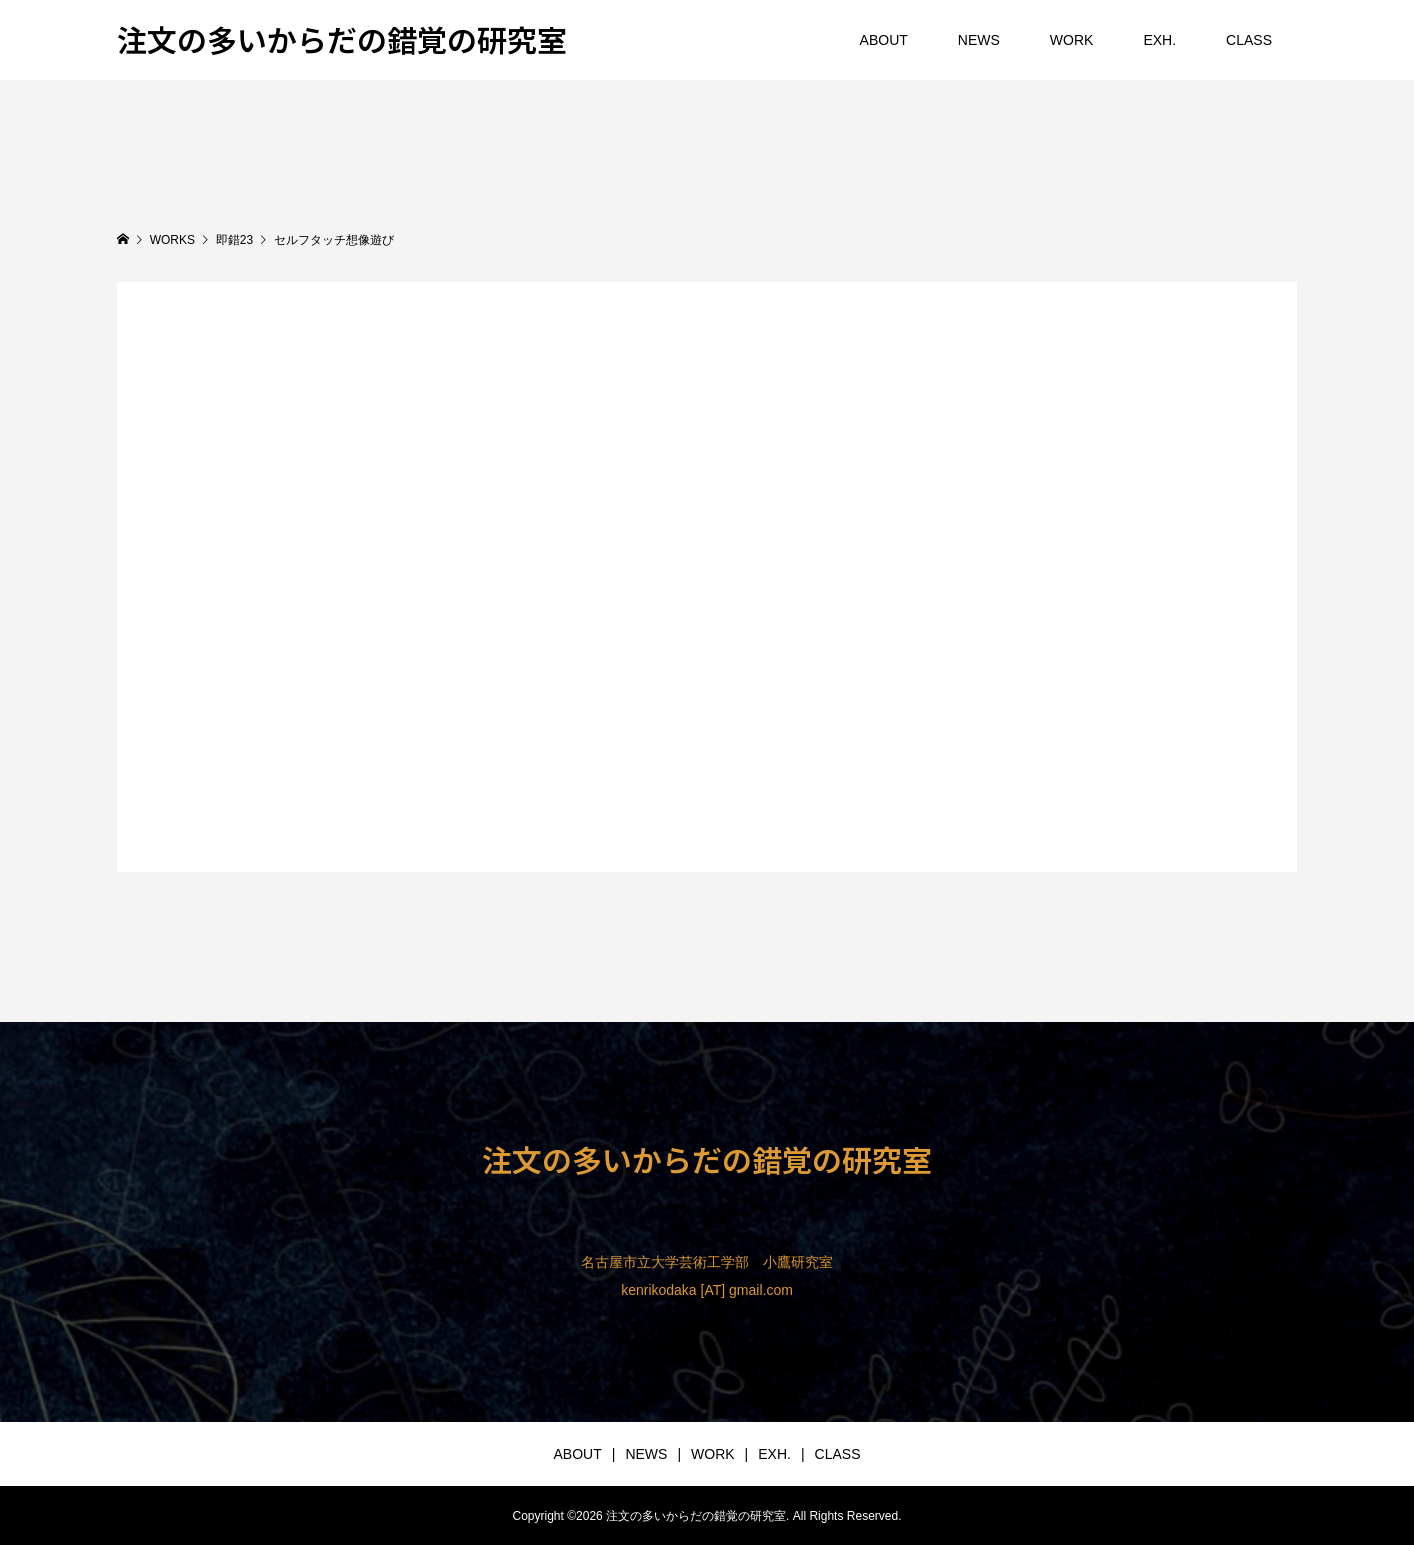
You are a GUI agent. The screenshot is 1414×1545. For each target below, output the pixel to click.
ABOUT (884, 40)
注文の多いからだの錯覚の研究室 (342, 39)
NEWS (979, 40)
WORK (1072, 40)
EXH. (1159, 40)
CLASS (1249, 40)
